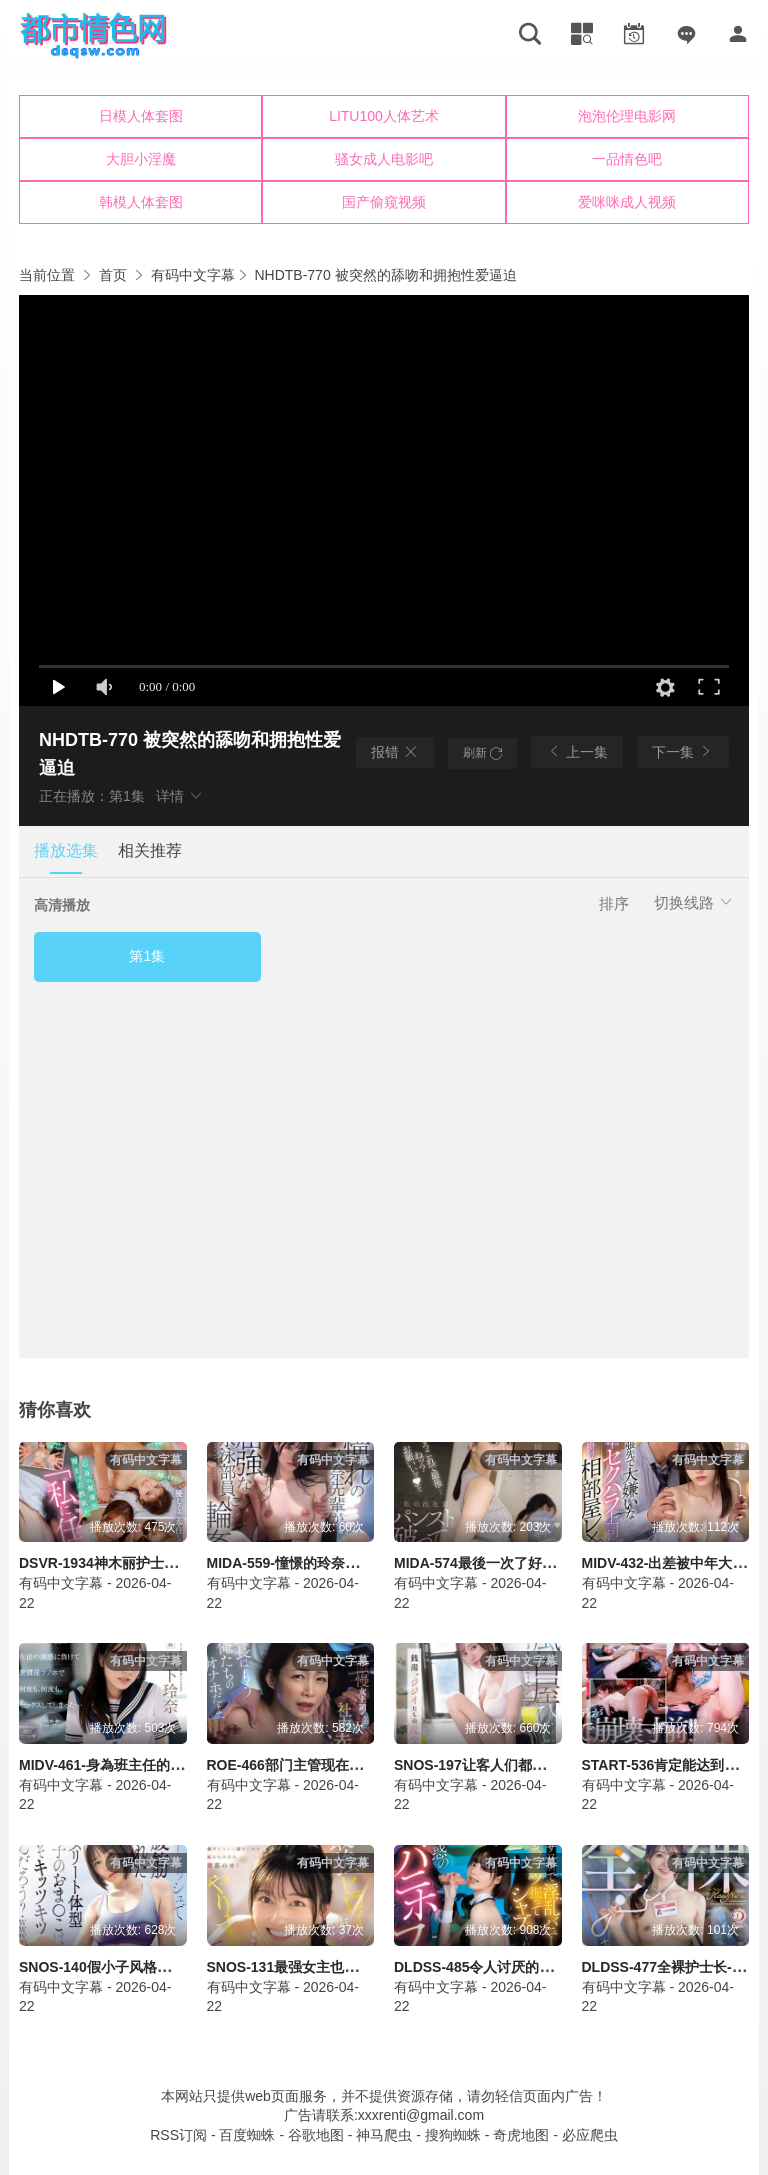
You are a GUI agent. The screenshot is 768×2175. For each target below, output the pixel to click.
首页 (113, 275)
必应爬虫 (590, 2135)
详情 (180, 796)
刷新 (482, 753)
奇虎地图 (521, 2135)
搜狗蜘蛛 (453, 2135)
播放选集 (66, 850)
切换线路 (694, 902)
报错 (395, 752)
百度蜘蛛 (247, 2135)
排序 (614, 903)
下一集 (683, 751)
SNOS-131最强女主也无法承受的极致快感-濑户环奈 (369, 1967)
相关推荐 (150, 850)
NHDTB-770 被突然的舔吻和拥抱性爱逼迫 (385, 275)
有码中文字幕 (193, 275)
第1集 (147, 956)
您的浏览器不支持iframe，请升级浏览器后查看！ (384, 160)
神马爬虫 (384, 2135)
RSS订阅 (178, 2135)
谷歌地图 (316, 2135)
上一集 (577, 751)
